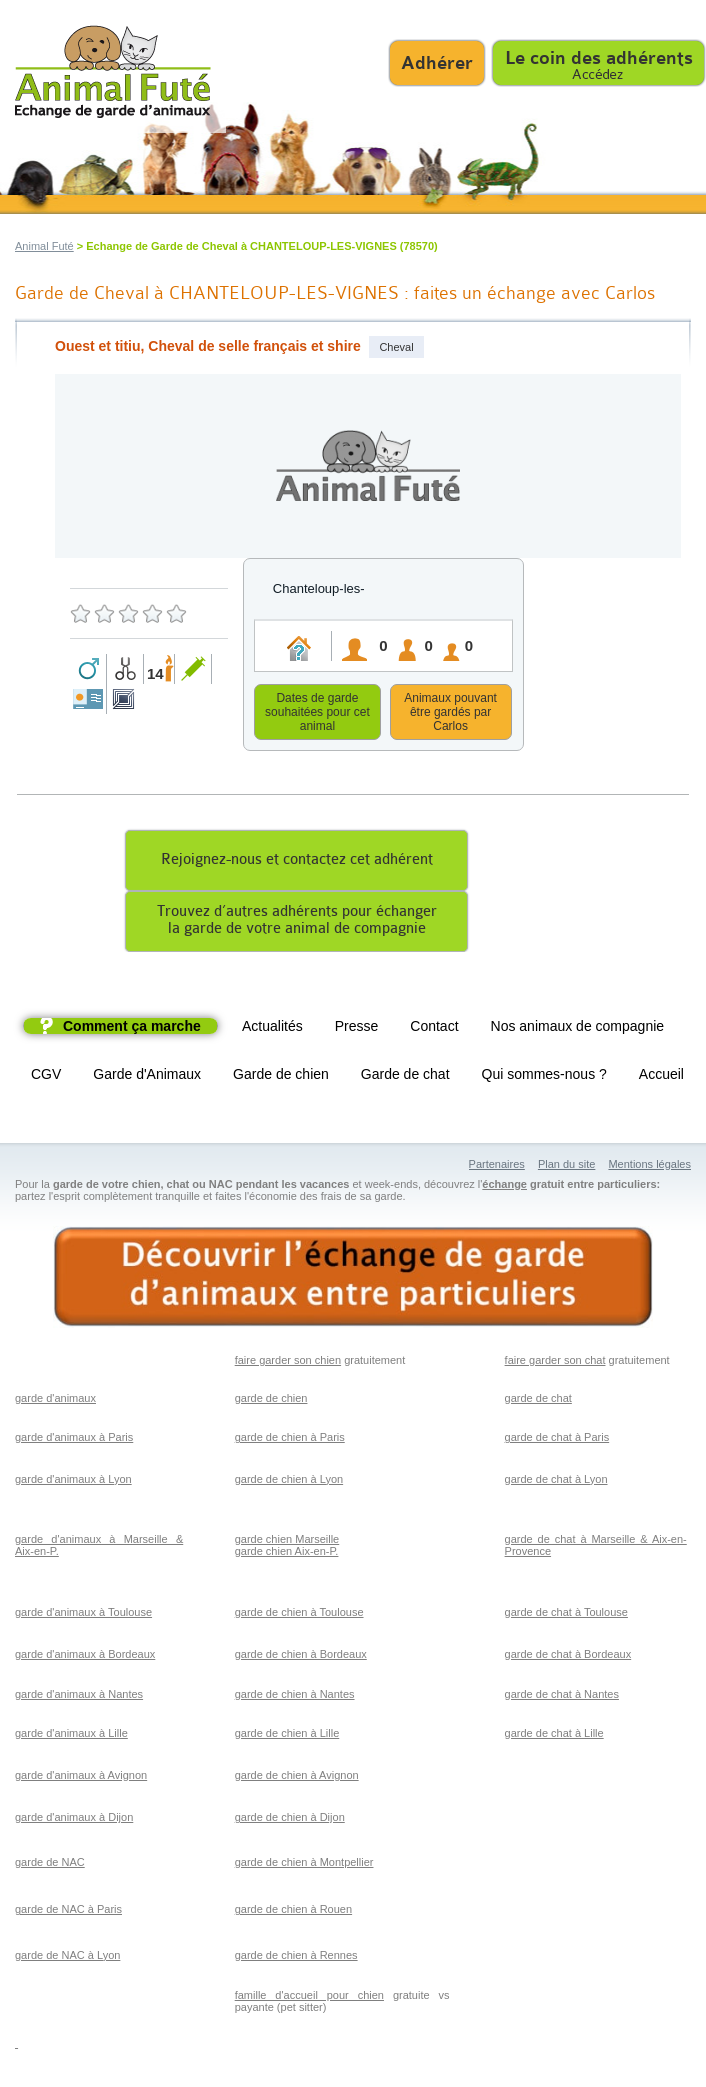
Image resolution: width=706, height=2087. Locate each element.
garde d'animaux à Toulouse (83, 1615)
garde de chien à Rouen (293, 1912)
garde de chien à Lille (287, 1736)
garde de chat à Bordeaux (568, 1657)
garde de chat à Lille (554, 1736)
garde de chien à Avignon (297, 1778)
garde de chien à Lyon (289, 1482)
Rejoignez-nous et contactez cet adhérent (297, 862)
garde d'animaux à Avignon (81, 1778)
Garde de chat (405, 1077)
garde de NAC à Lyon (67, 1958)
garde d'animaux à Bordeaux (85, 1657)
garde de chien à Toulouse (299, 1615)
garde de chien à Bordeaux (301, 1657)
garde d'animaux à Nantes (79, 1697)
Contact (434, 1029)
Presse (357, 1029)
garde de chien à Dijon (290, 1820)
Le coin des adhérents (599, 58)
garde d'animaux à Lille (71, 1736)
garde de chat (538, 1401)
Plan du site (566, 1167)
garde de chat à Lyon (556, 1482)
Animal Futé (44, 246)
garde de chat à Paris (557, 1440)
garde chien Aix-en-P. (287, 1554)
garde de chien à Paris (290, 1440)
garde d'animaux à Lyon (73, 1482)
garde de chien (271, 1401)
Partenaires (497, 1167)
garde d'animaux (55, 1401)
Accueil (661, 1077)
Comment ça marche (132, 1029)
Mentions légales (649, 1167)
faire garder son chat (555, 1363)
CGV (46, 1077)
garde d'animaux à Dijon (74, 1820)
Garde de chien (281, 1077)
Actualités (272, 1029)
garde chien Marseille (287, 1542)
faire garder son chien (288, 1363)
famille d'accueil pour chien (309, 1998)
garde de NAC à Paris (68, 1912)
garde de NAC (50, 1865)
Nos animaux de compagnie (578, 1029)
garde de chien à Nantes (295, 1697)
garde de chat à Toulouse (566, 1615)
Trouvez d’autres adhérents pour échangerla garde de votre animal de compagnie (297, 923)
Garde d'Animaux (147, 1077)
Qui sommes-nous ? (544, 1077)
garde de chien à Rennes (296, 1958)
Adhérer (437, 63)
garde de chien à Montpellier (304, 1865)
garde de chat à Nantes (562, 1697)
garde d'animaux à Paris (74, 1440)
